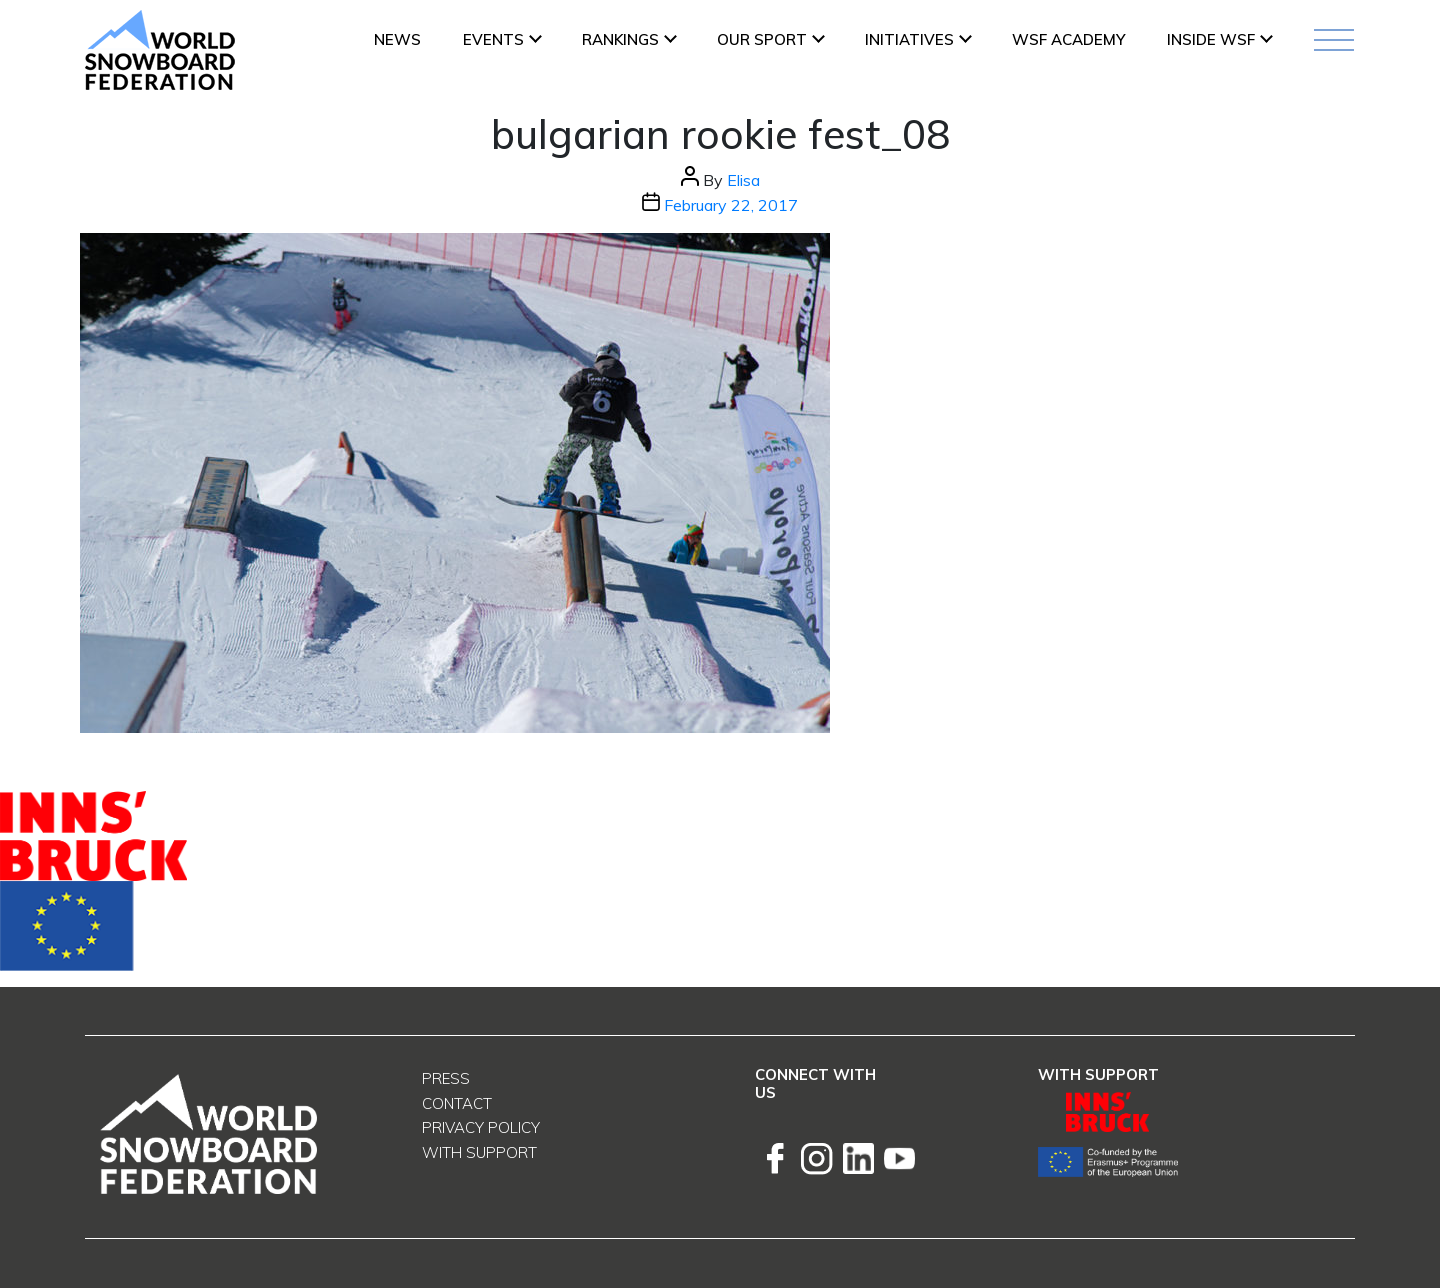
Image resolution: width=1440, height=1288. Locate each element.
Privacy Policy (481, 1127)
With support (479, 1152)
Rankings (620, 39)
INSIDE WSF (1211, 39)
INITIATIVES (909, 39)
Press (446, 1078)
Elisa (743, 180)
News (397, 39)
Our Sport (762, 39)
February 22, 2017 (731, 205)
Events (493, 39)
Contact (457, 1103)
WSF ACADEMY (1068, 39)
